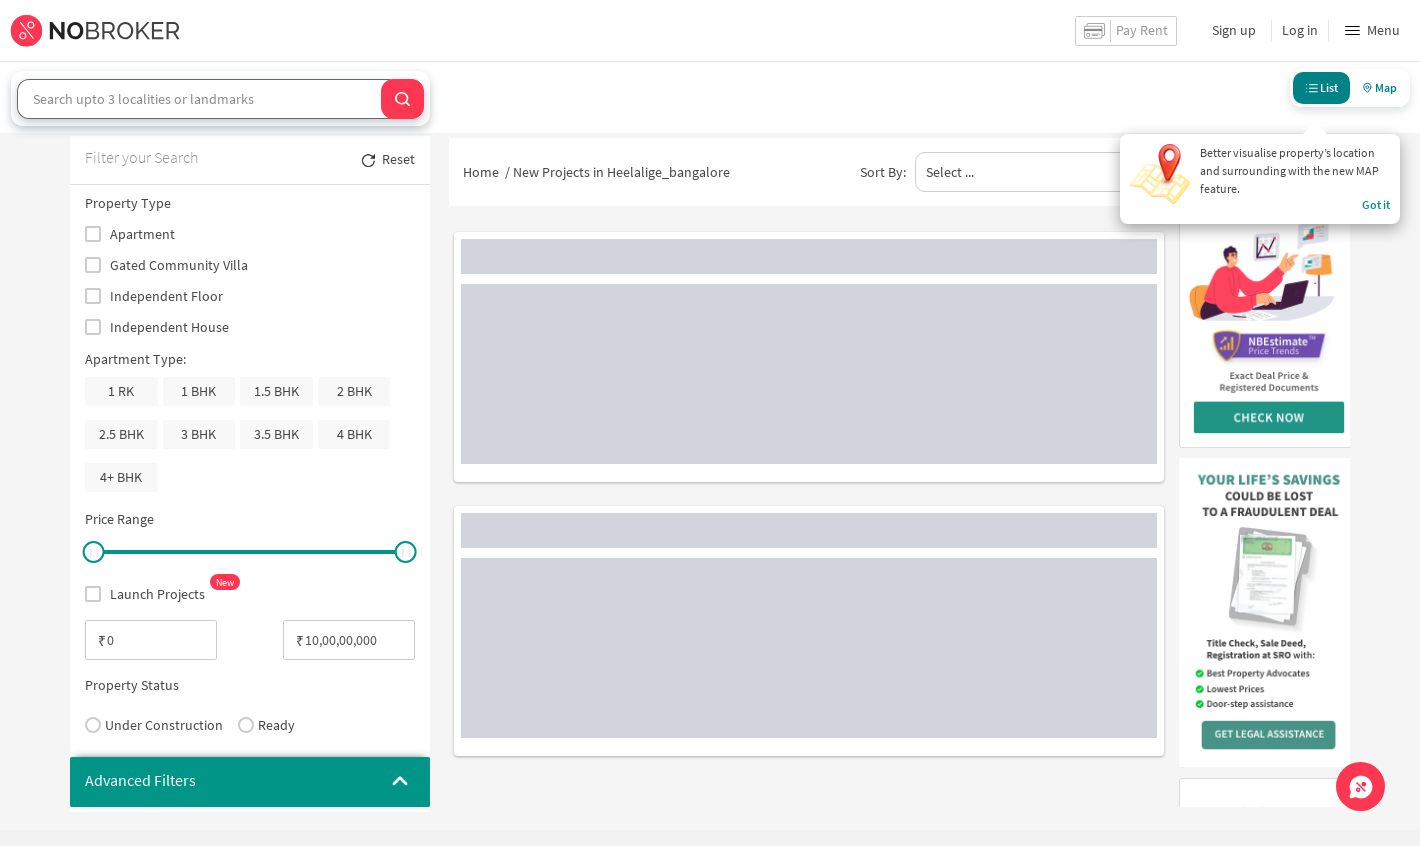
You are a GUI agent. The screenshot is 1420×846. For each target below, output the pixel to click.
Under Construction (154, 725)
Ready (266, 725)
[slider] (93, 552)
